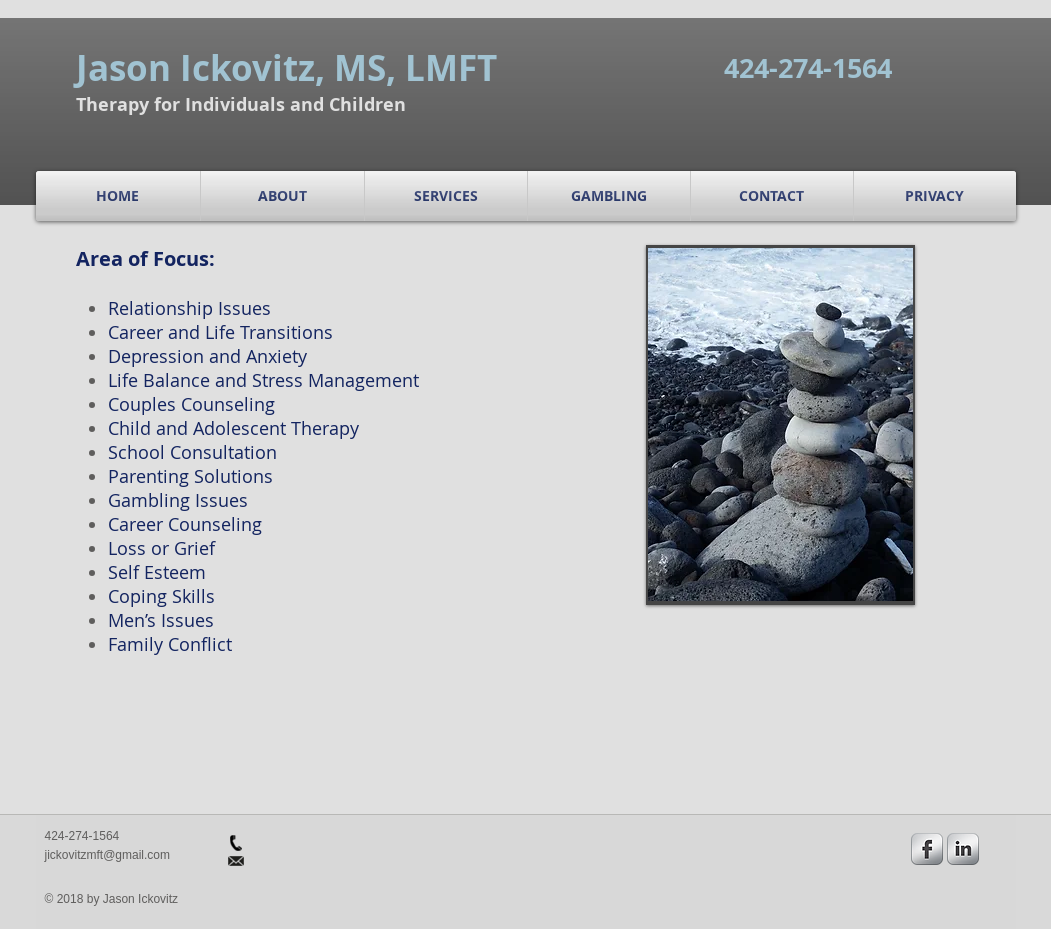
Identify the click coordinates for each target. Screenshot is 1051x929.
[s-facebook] (927, 849)
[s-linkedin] (963, 849)
